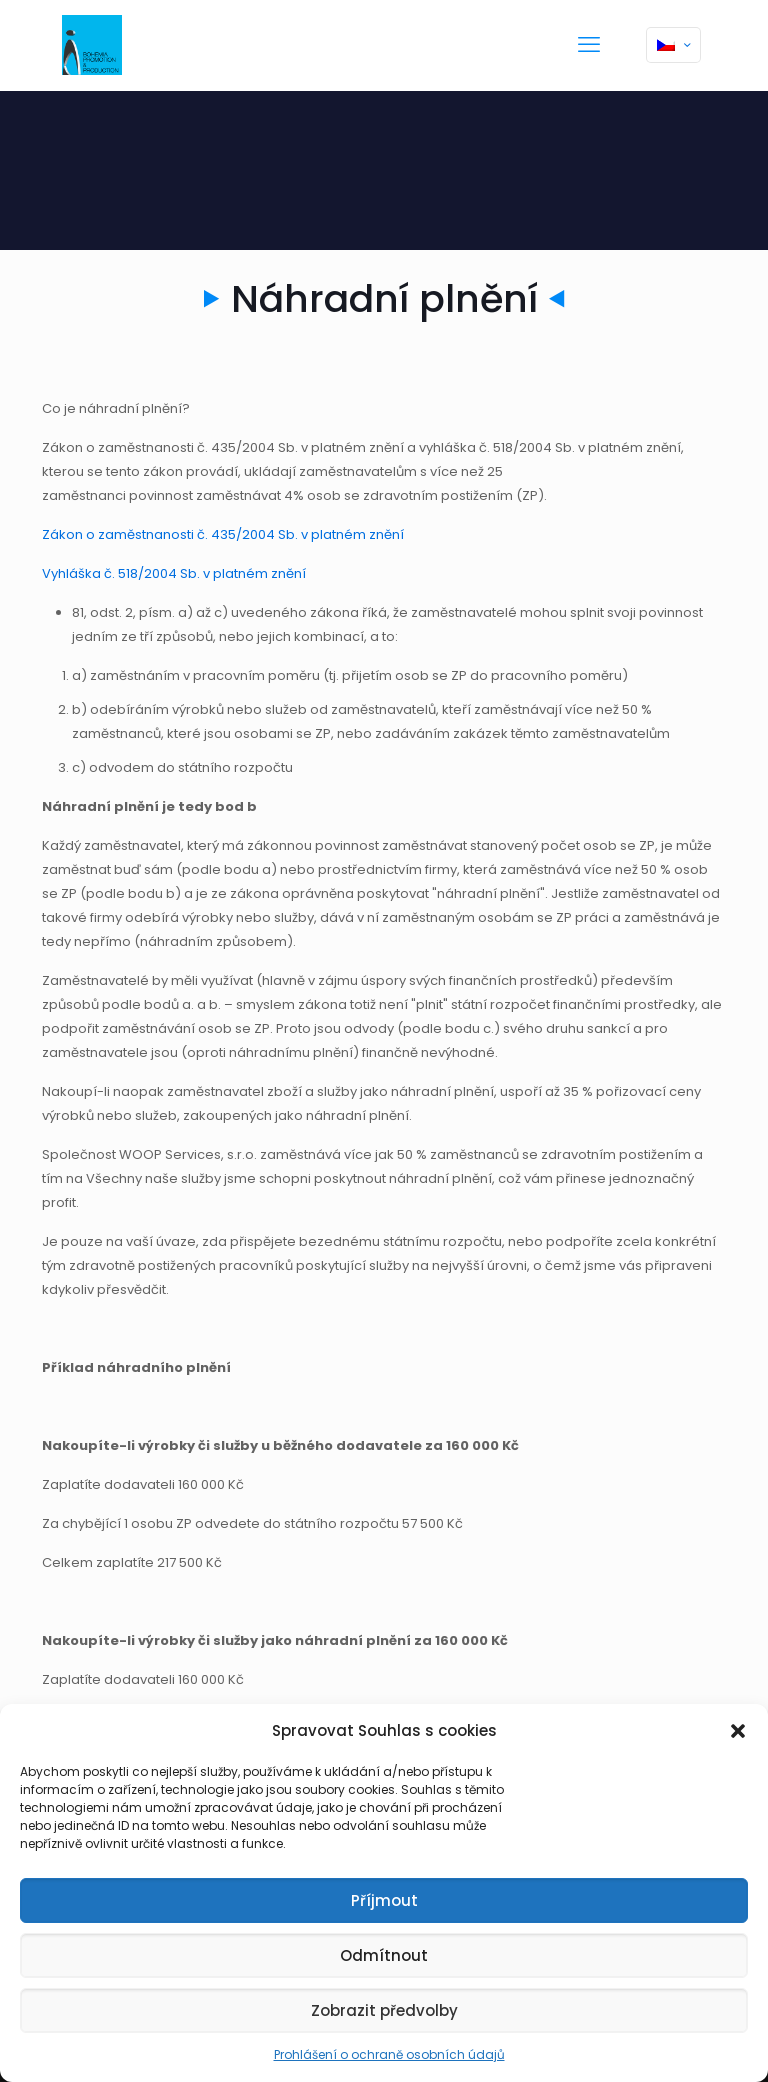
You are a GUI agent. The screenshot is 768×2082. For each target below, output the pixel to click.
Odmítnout (384, 1955)
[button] (738, 1731)
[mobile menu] (589, 45)
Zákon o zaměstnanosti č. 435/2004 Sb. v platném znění (223, 534)
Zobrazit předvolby (384, 2010)
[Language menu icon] (673, 45)
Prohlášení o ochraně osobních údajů (389, 2054)
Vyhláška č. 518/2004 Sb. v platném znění (174, 573)
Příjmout (384, 1900)
